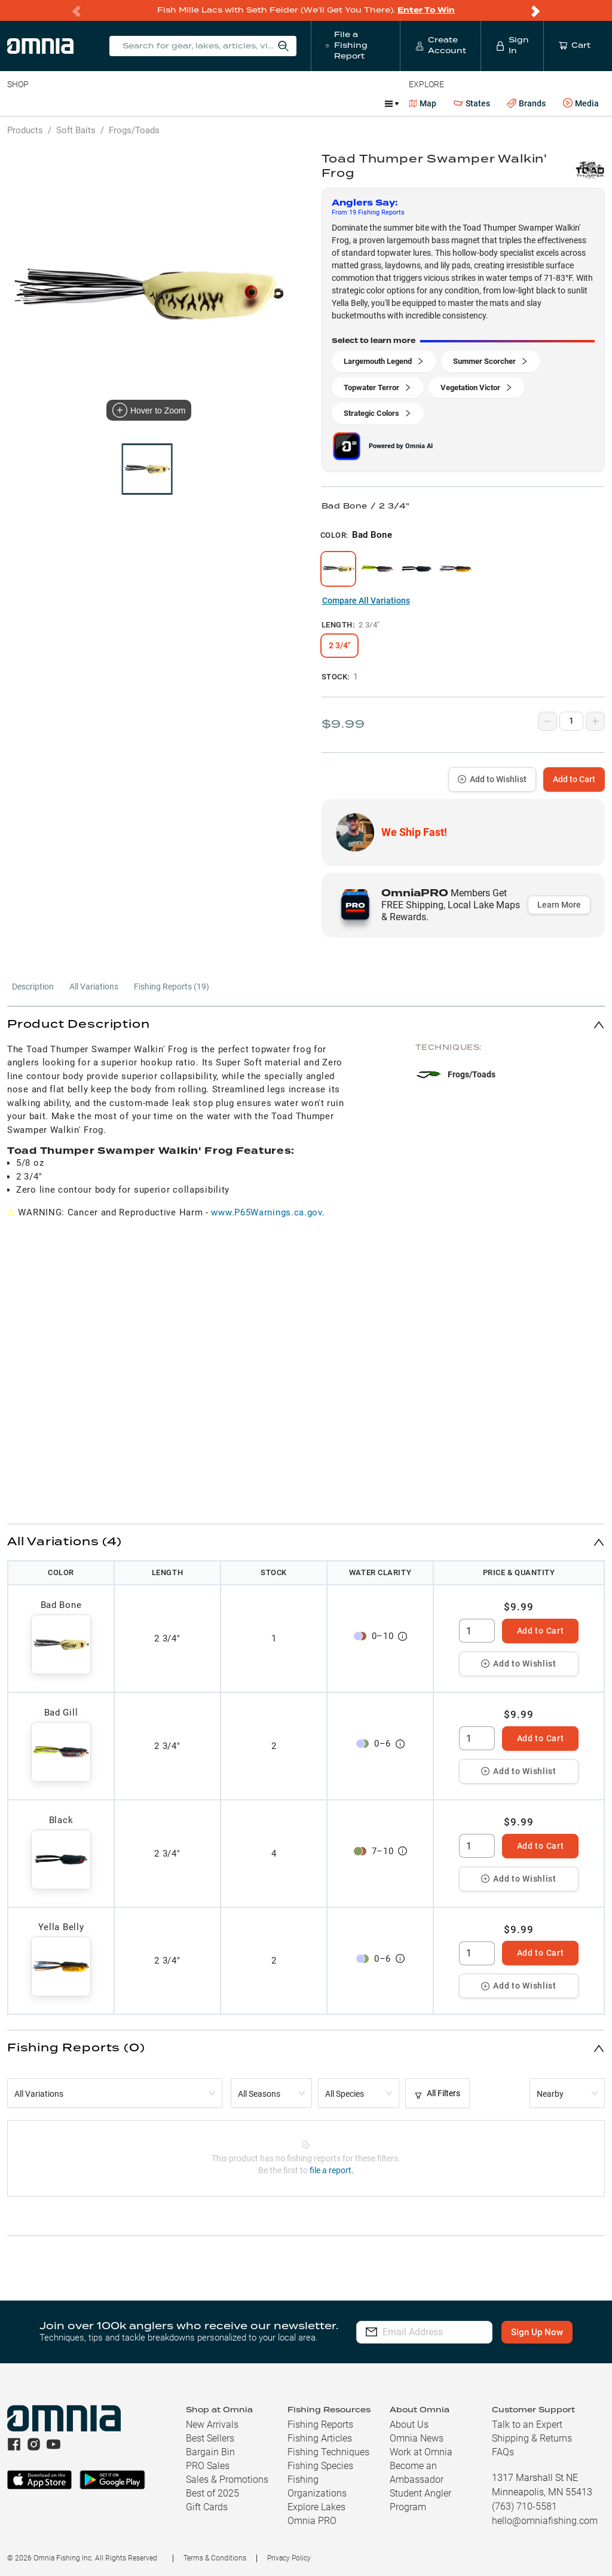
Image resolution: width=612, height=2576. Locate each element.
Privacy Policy (289, 2558)
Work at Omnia (421, 2452)
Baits (17, 103)
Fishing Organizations (317, 2486)
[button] (306, 1024)
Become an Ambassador (416, 2472)
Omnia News (416, 2438)
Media (581, 103)
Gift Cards (207, 2507)
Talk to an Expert (527, 2424)
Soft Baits (76, 130)
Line (54, 103)
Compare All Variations (366, 600)
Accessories (237, 103)
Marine (292, 103)
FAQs (503, 2452)
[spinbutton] (477, 1630)
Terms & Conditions (214, 2558)
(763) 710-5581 (524, 2506)
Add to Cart (574, 779)
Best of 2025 (212, 2493)
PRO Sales (208, 2465)
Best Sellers (210, 2438)
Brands (526, 104)
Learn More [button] (559, 904)
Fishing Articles (319, 2438)
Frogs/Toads (134, 130)
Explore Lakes (316, 2507)
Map (423, 103)
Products (25, 130)
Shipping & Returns (532, 2438)
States (472, 104)
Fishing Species (320, 2465)
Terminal (178, 103)
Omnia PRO (311, 2520)
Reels (131, 103)
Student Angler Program (420, 2500)
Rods (91, 103)
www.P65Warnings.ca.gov (266, 1212)
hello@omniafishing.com (545, 2520)
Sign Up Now (542, 2332)
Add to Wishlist (492, 779)
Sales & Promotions (227, 2479)
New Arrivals (212, 2424)
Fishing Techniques (328, 2452)
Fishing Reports (320, 2424)
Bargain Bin (210, 2452)
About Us (409, 2424)
